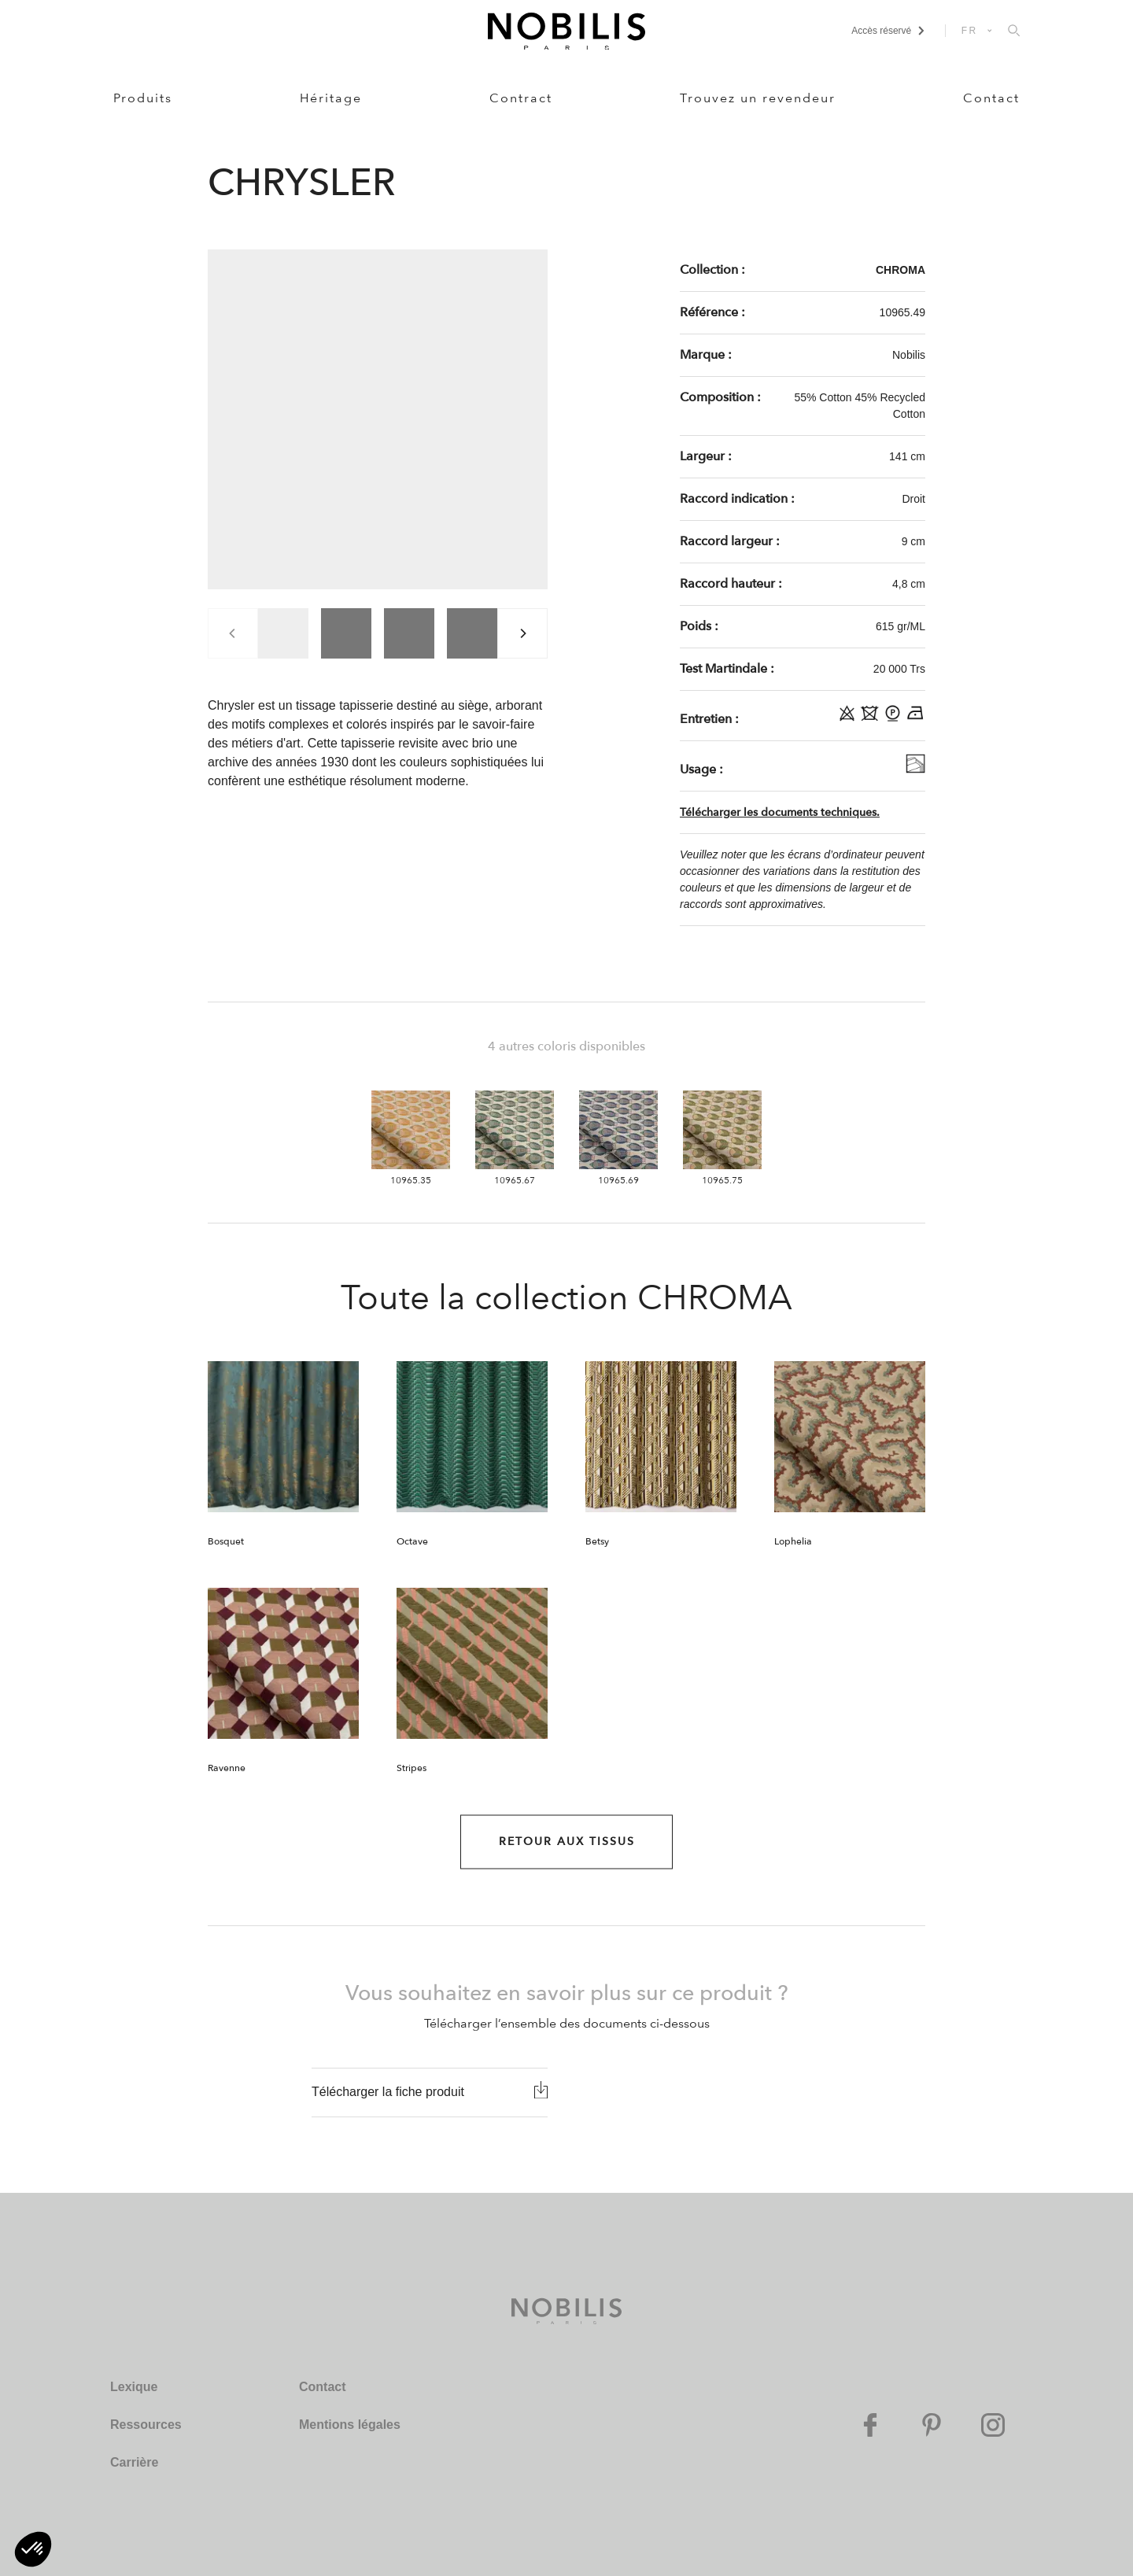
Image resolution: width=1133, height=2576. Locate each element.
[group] (283, 633)
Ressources (146, 2424)
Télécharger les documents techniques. (780, 812)
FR (969, 30)
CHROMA (900, 270)
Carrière (134, 2462)
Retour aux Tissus (567, 1841)
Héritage (331, 97)
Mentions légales (349, 2424)
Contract (520, 97)
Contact (991, 97)
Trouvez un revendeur (758, 97)
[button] (33, 2549)
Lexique (133, 2386)
